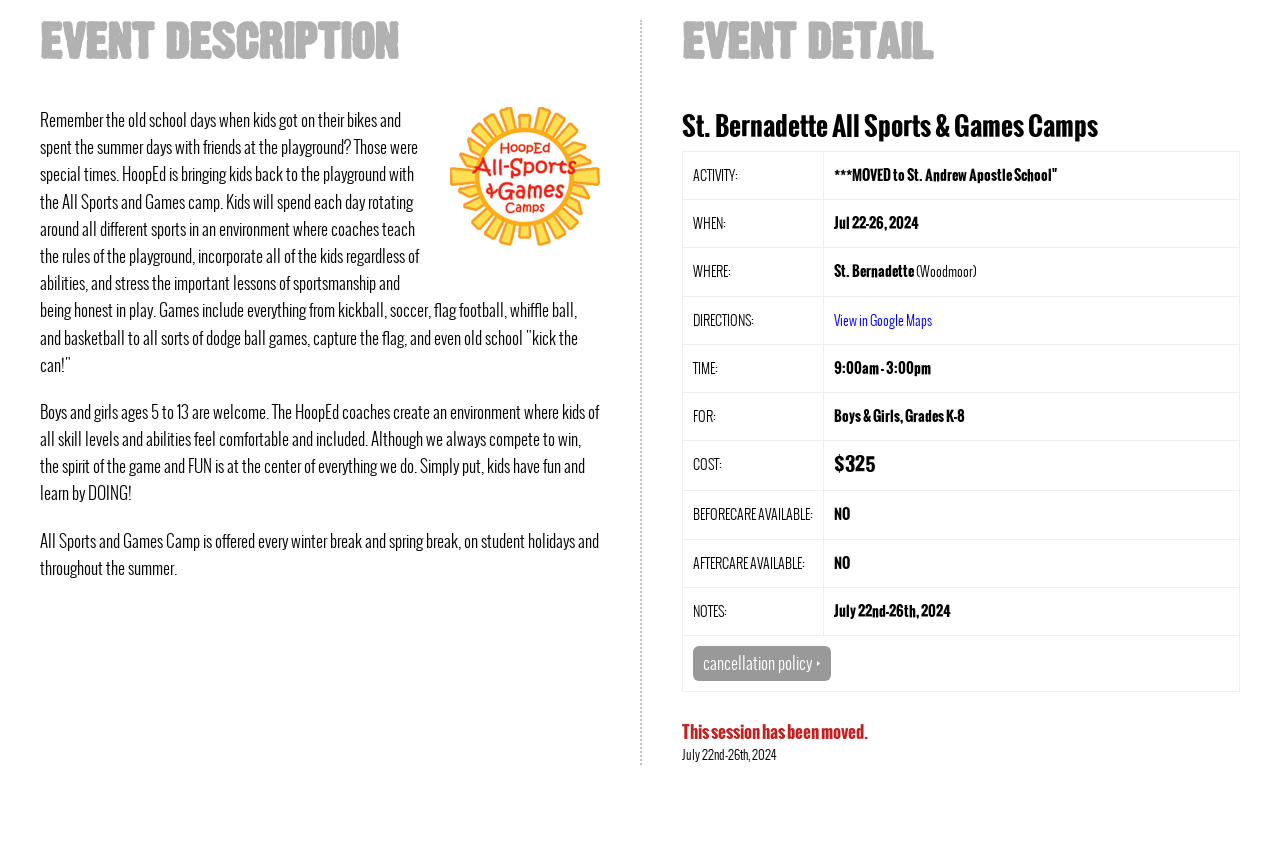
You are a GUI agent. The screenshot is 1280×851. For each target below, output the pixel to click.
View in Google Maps (883, 320)
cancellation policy (762, 663)
